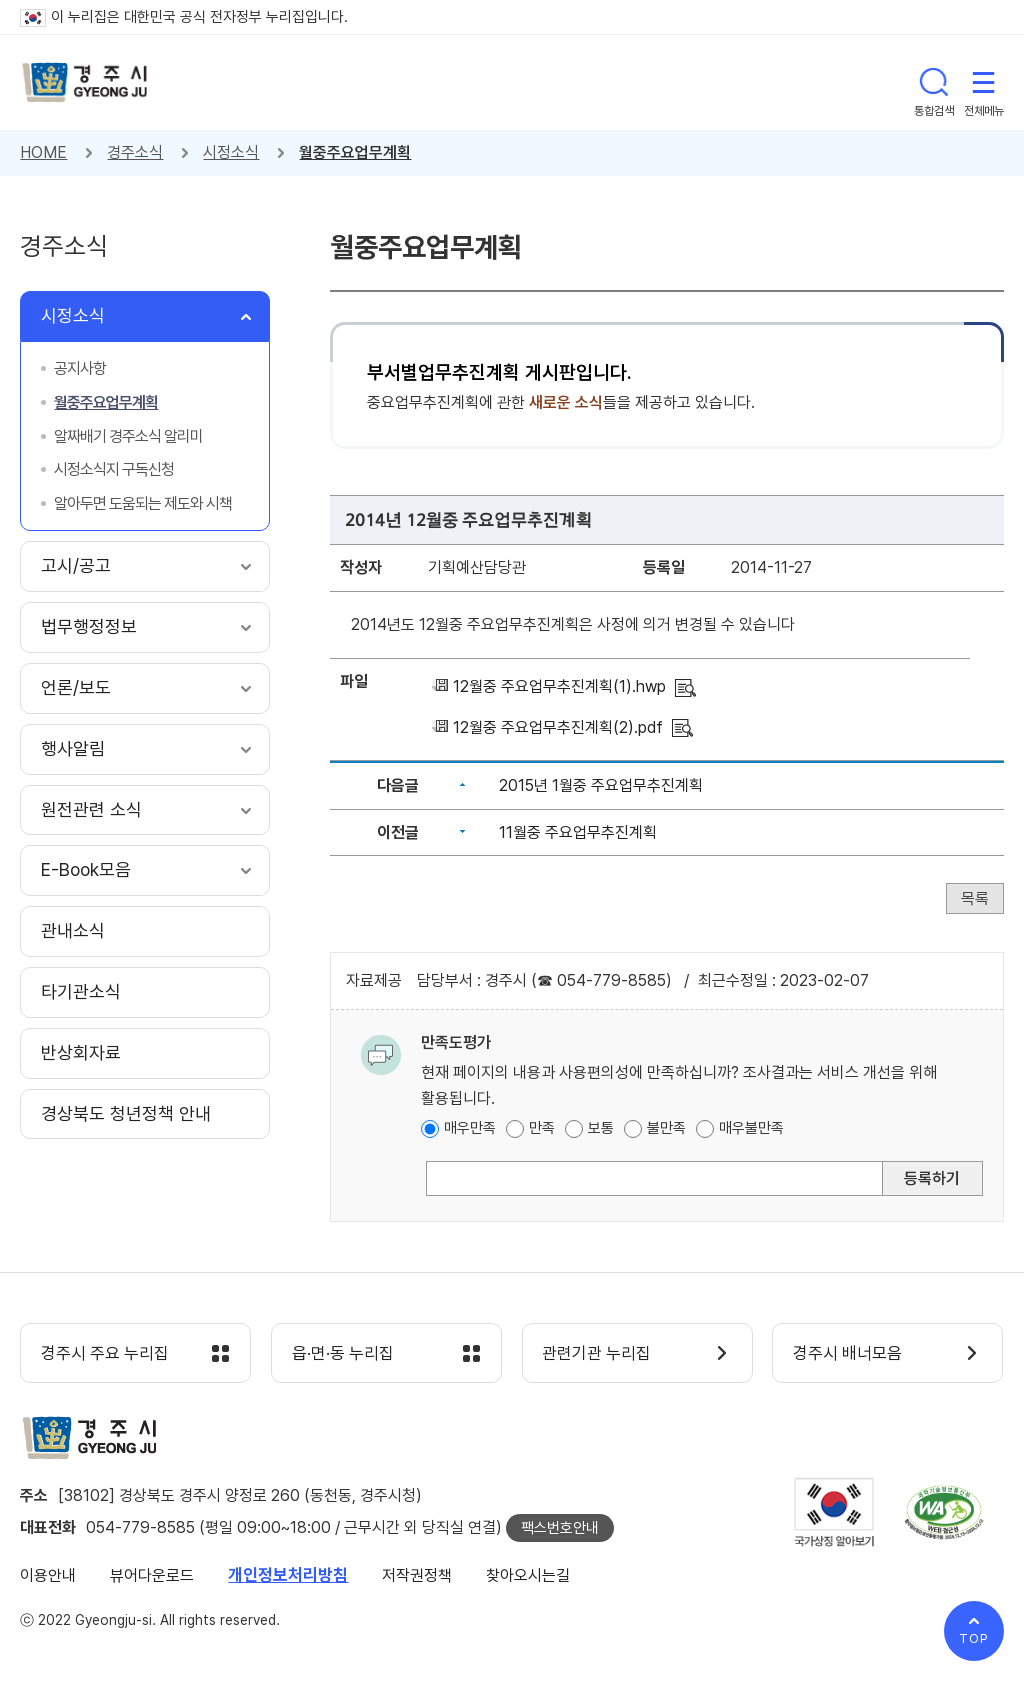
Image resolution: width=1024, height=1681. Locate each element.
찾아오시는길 (528, 1575)
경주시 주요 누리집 (105, 1354)
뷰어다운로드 (152, 1575)
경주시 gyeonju (85, 82)
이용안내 (48, 1575)
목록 (975, 898)
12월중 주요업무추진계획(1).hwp (559, 686)
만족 (542, 1128)
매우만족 (470, 1128)
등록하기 (932, 1178)
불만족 (666, 1128)
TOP (974, 1638)
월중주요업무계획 (355, 152)
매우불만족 (751, 1128)
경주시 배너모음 (847, 1354)
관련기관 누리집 (597, 1354)
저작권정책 (417, 1575)
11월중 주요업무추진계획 (578, 832)
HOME (43, 152)
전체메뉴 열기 (984, 82)
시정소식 (231, 152)
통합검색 (934, 82)
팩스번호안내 (560, 1528)
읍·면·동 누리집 (343, 1354)
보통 (601, 1128)
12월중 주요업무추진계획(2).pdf (558, 727)
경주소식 (135, 152)
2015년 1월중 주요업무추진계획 (601, 785)
